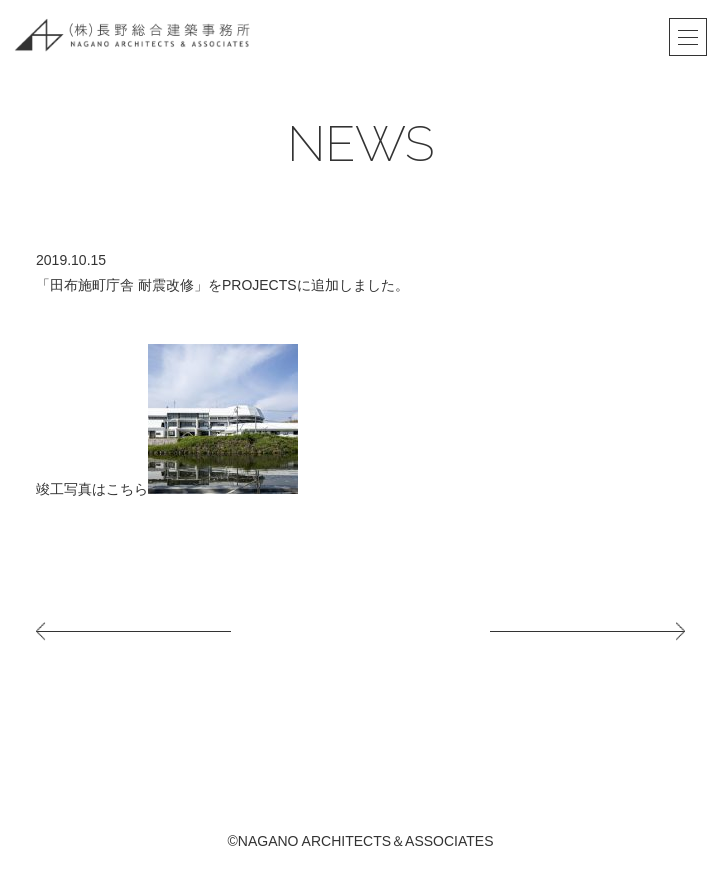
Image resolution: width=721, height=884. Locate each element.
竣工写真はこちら (92, 489)
